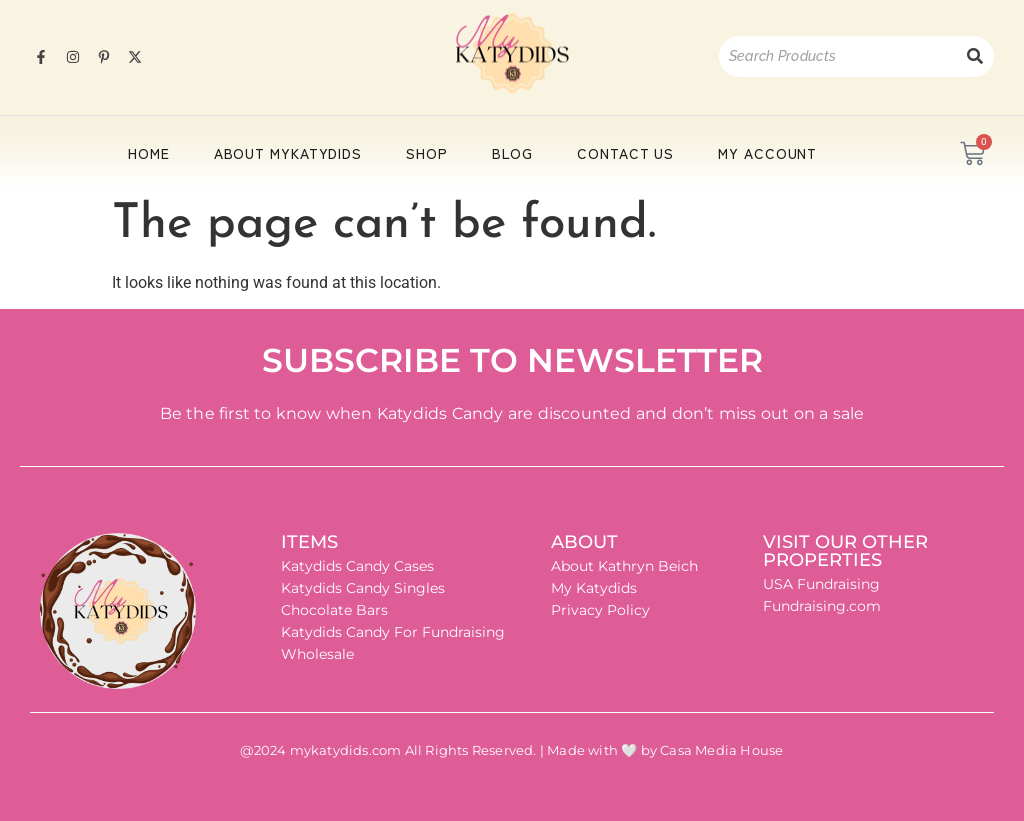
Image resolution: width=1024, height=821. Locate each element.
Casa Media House (721, 750)
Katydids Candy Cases (357, 566)
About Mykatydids (288, 153)
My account (767, 153)
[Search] (837, 56)
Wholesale (317, 654)
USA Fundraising (821, 584)
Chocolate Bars (334, 610)
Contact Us (625, 153)
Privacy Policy (600, 610)
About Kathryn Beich (624, 566)
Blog (513, 153)
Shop (427, 153)
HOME (149, 153)
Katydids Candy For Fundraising (393, 632)
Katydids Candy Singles (363, 588)
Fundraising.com (822, 606)
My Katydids (594, 588)
